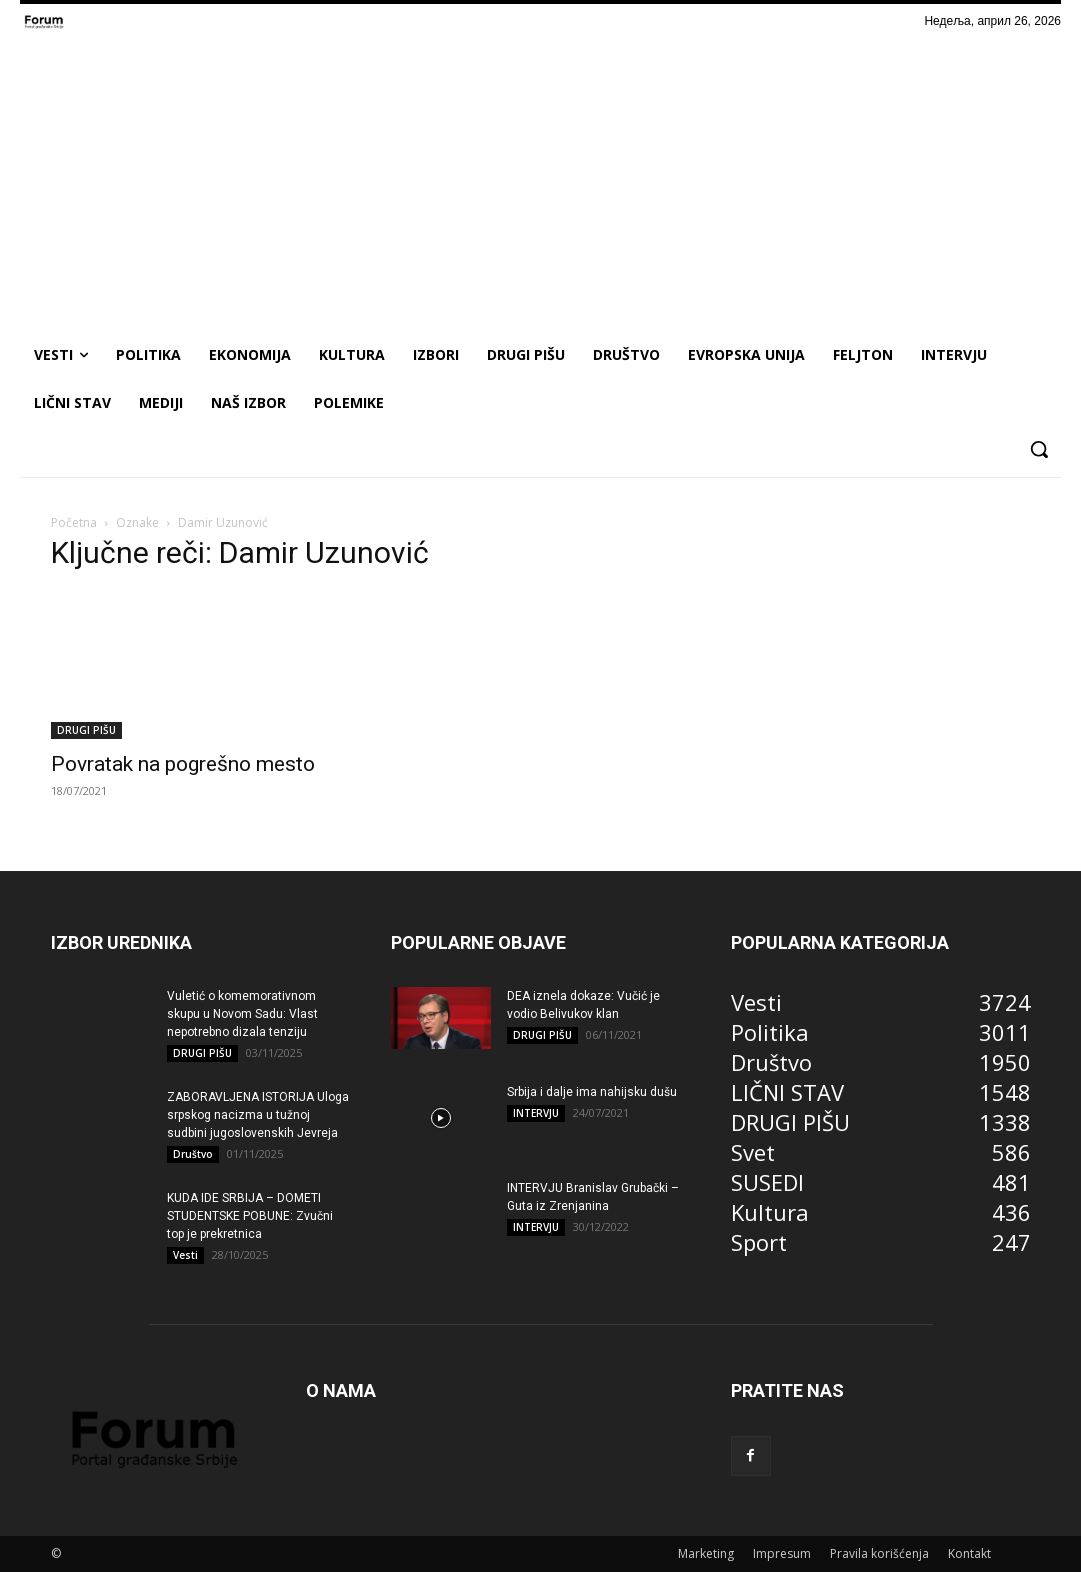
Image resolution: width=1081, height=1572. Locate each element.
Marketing (706, 1553)
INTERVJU (536, 1113)
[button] (1039, 449)
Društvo (193, 1154)
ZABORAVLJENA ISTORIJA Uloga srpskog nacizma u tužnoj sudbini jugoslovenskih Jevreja (258, 1115)
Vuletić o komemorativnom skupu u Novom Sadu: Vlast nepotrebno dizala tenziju (242, 1014)
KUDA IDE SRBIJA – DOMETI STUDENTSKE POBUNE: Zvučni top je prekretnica (250, 1216)
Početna (74, 522)
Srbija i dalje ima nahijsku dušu (592, 1092)
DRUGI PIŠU (86, 730)
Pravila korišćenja (879, 1553)
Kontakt (969, 1553)
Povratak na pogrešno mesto (183, 764)
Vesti (185, 1255)
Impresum (782, 1553)
